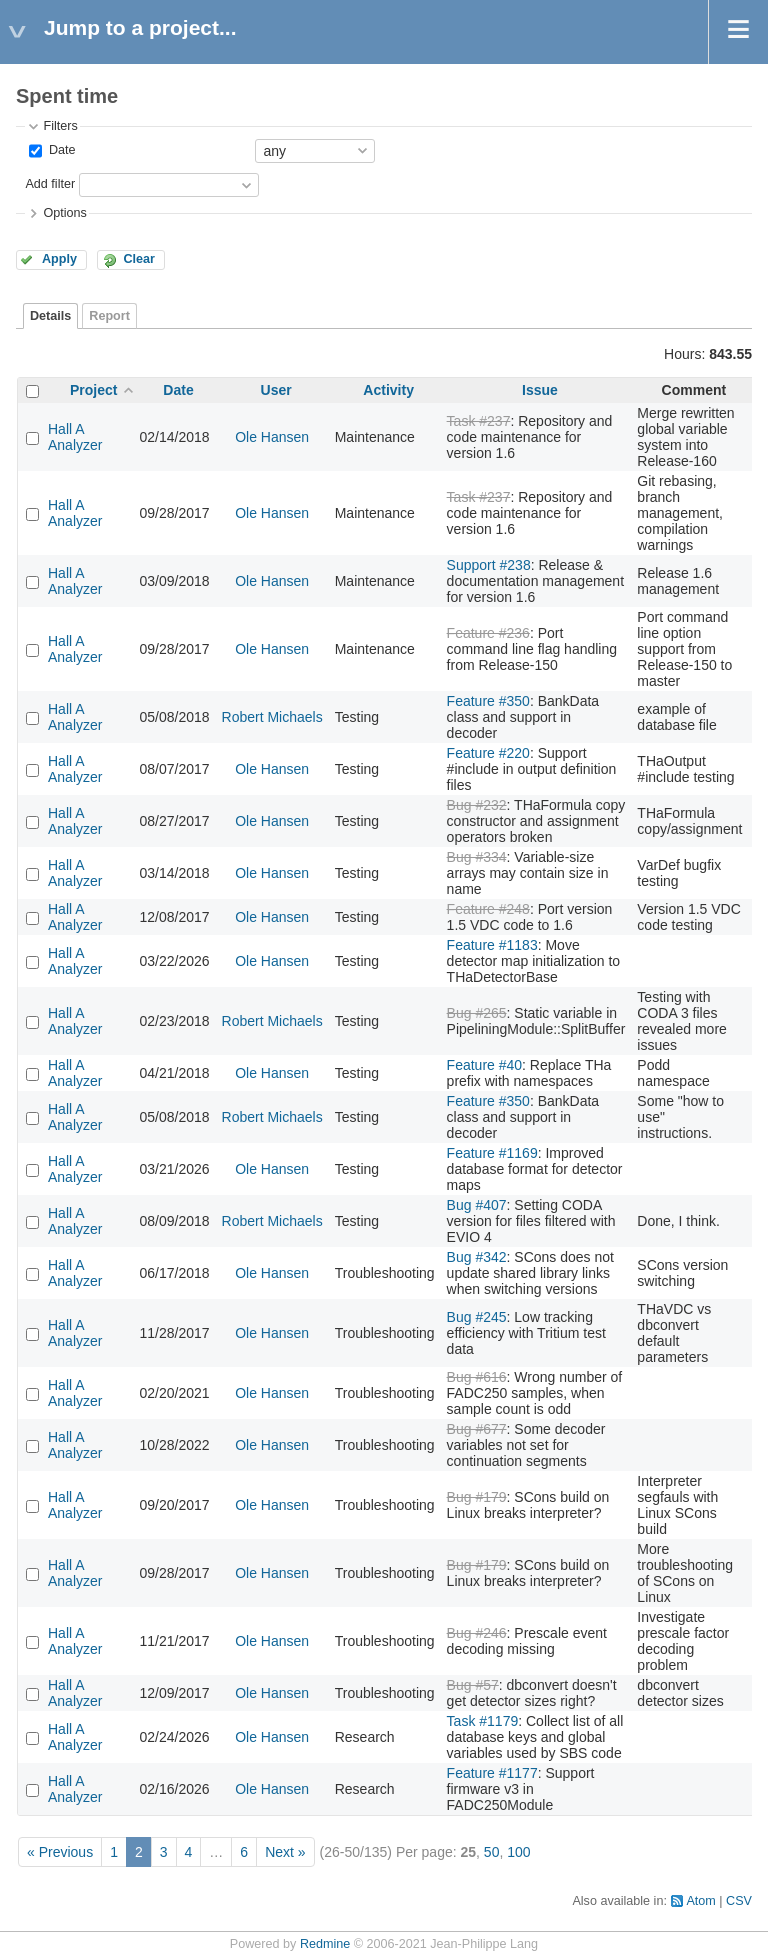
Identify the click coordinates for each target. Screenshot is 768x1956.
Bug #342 (477, 1257)
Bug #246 (477, 1633)
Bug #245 (477, 1317)
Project (93, 390)
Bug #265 (477, 1013)
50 (492, 1852)
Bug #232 (477, 805)
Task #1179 (483, 1721)
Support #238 (489, 565)
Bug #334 (477, 857)
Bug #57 (473, 1685)
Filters (60, 126)
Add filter (50, 184)
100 (518, 1852)
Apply (59, 259)
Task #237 (479, 421)
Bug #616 (477, 1377)
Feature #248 (488, 909)
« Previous (60, 1852)
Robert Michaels (272, 717)
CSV (739, 1901)
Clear (139, 259)
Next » (285, 1852)
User (276, 390)
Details (50, 316)
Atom (700, 1901)
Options (64, 213)
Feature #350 (488, 701)
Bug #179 (477, 1497)
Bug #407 (477, 1205)
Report (109, 316)
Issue (540, 390)
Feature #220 (488, 753)
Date (60, 150)
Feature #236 (488, 633)
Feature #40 (485, 1065)
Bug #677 (477, 1429)
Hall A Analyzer (75, 437)
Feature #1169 (492, 1153)
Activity (388, 390)
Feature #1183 (492, 945)
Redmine (325, 1944)
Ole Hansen (272, 437)
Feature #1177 (492, 1773)
